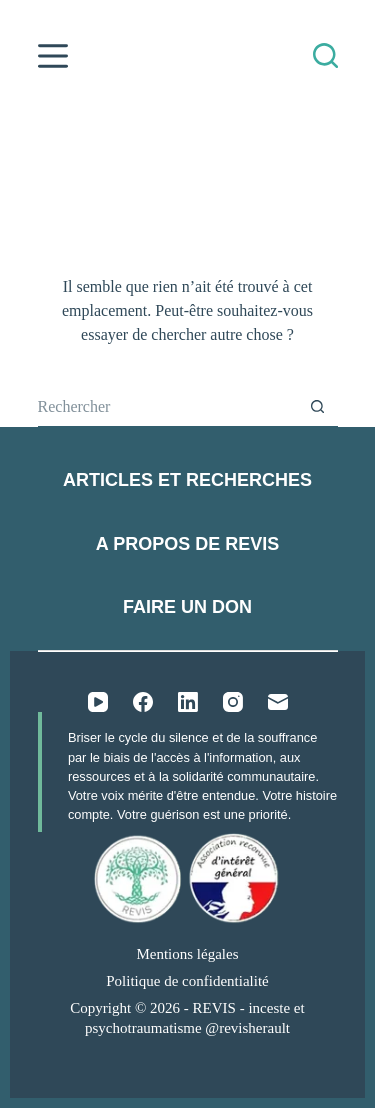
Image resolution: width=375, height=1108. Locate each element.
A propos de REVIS (187, 544)
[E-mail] (278, 702)
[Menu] (53, 56)
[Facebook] (143, 702)
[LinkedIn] (188, 702)
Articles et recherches (187, 480)
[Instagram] (233, 702)
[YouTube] (98, 702)
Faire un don (187, 607)
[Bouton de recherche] (318, 407)
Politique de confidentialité (187, 981)
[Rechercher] (325, 55)
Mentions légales (187, 954)
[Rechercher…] (168, 407)
